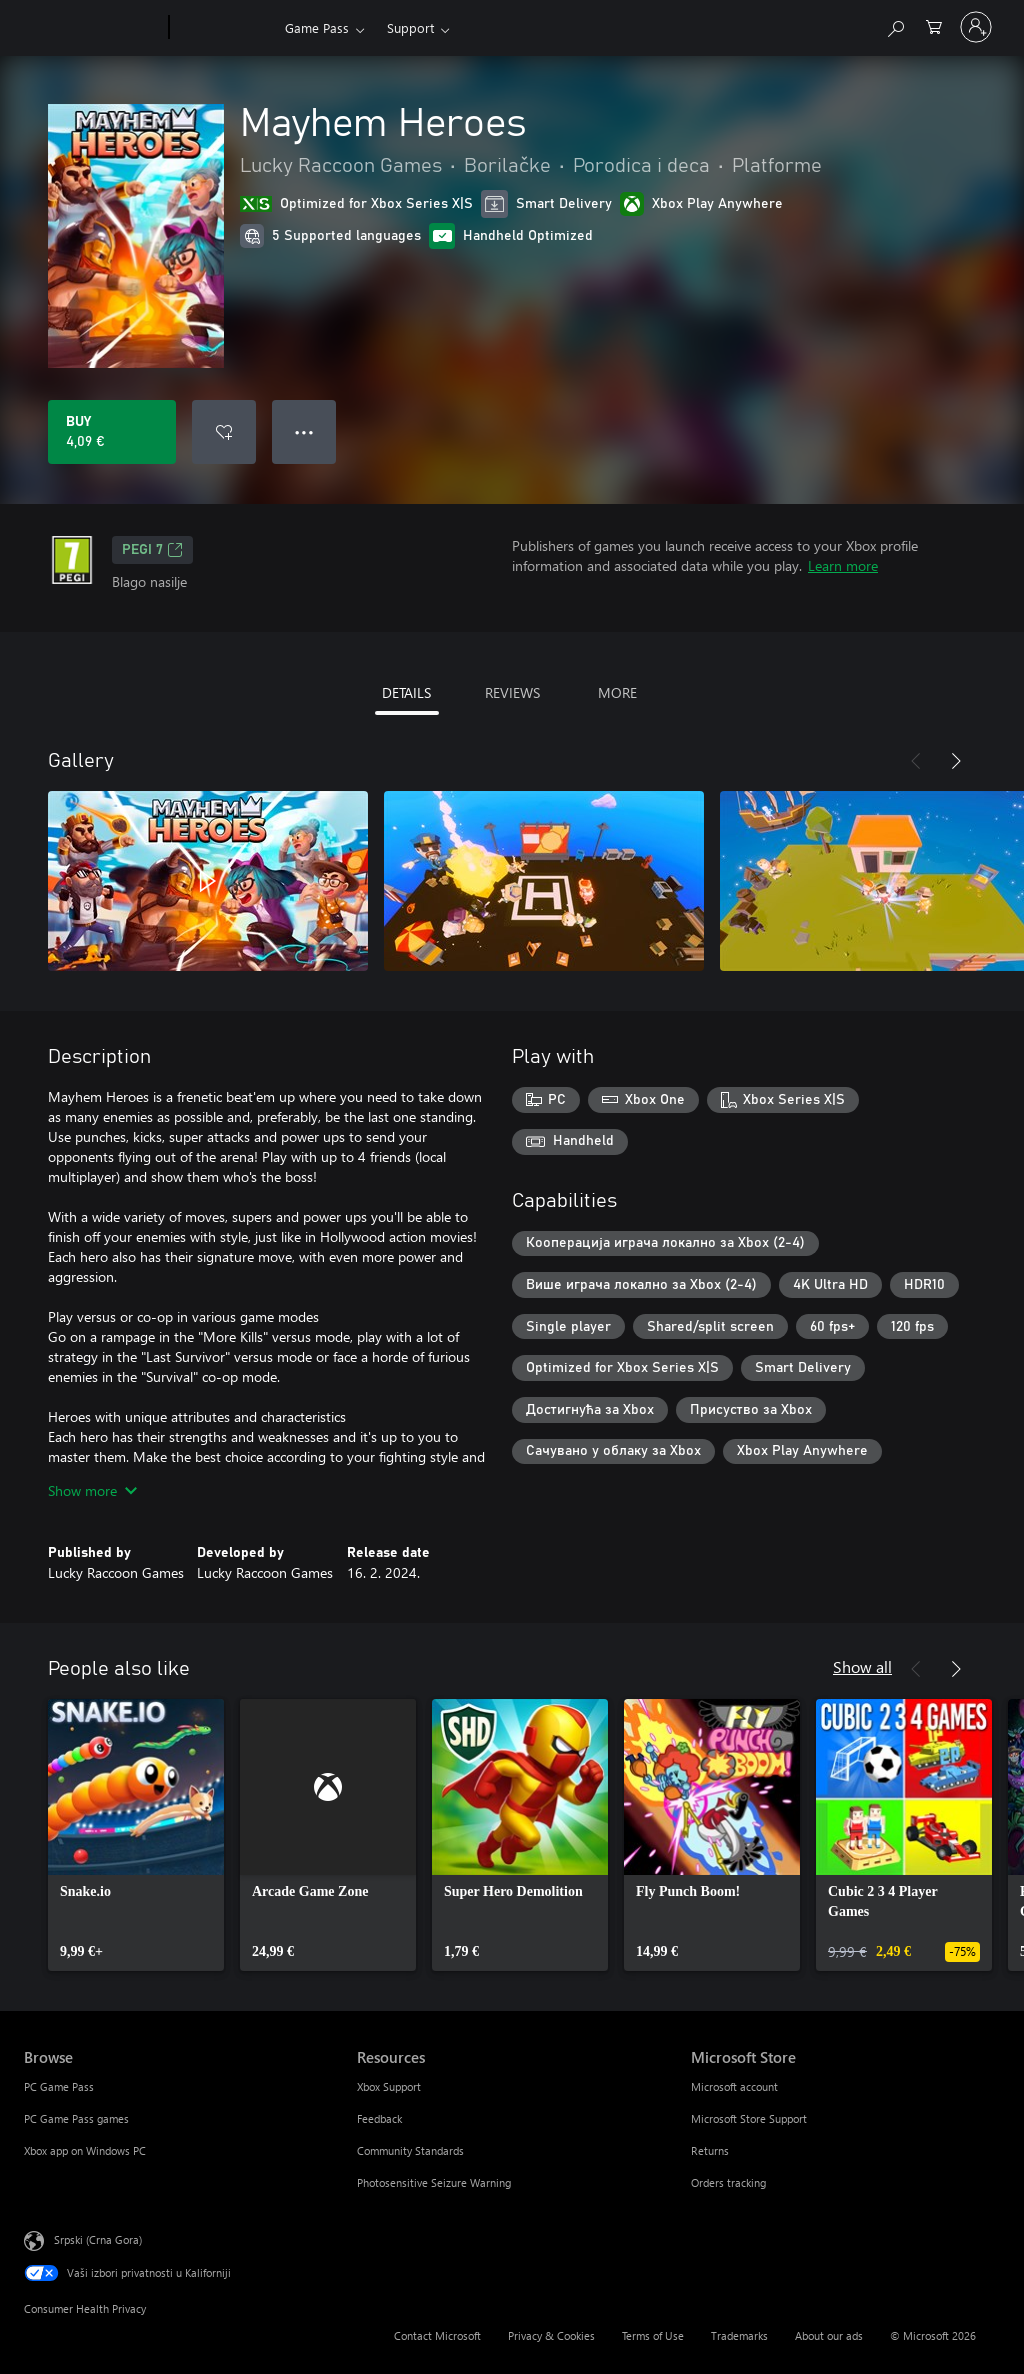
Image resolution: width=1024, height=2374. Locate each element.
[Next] (956, 761)
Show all (862, 1666)
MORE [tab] (617, 692)
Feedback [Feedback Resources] (379, 2118)
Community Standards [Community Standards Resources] (410, 2150)
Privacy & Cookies (551, 2335)
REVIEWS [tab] (512, 692)
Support (410, 27)
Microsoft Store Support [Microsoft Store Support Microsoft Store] (749, 2118)
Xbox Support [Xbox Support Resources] (389, 2086)
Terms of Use (653, 2335)
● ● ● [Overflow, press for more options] (304, 431)
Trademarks (739, 2335)
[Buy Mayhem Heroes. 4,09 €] (112, 432)
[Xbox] (224, 28)
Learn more (843, 565)
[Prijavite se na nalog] (976, 27)
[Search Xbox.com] (895, 25)
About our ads (829, 2335)
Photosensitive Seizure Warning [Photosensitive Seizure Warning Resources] (434, 2182)
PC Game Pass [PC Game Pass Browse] (59, 2086)
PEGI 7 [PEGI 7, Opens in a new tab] (152, 550)
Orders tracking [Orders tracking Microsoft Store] (728, 2182)
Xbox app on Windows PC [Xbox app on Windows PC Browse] (85, 2150)
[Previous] (916, 761)
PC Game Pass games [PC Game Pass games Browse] (76, 2118)
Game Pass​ (317, 27)
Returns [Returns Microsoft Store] (710, 2150)
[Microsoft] (92, 28)
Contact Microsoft (437, 2335)
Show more (92, 1490)
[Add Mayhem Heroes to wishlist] (224, 432)
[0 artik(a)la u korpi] (934, 25)
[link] (136, 1835)
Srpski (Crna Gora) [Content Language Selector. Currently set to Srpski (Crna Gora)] (98, 2239)
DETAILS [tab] (406, 692)
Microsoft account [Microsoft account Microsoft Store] (734, 2086)
